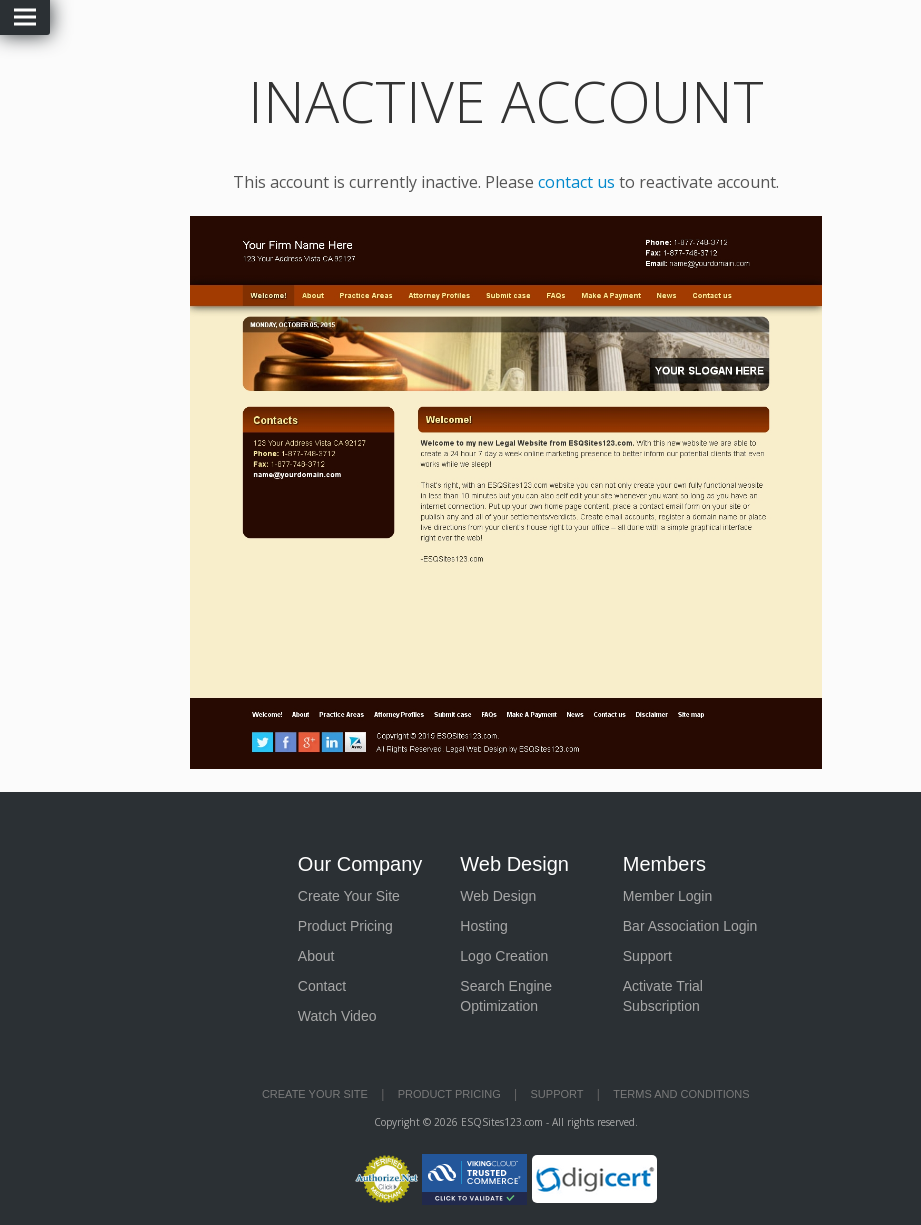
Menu (25, 17)
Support (647, 956)
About (316, 956)
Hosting (483, 926)
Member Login (668, 896)
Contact (322, 986)
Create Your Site (349, 896)
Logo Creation (504, 956)
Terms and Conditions (681, 1094)
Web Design (498, 896)
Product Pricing (345, 926)
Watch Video (337, 1016)
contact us (576, 182)
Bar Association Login (690, 926)
